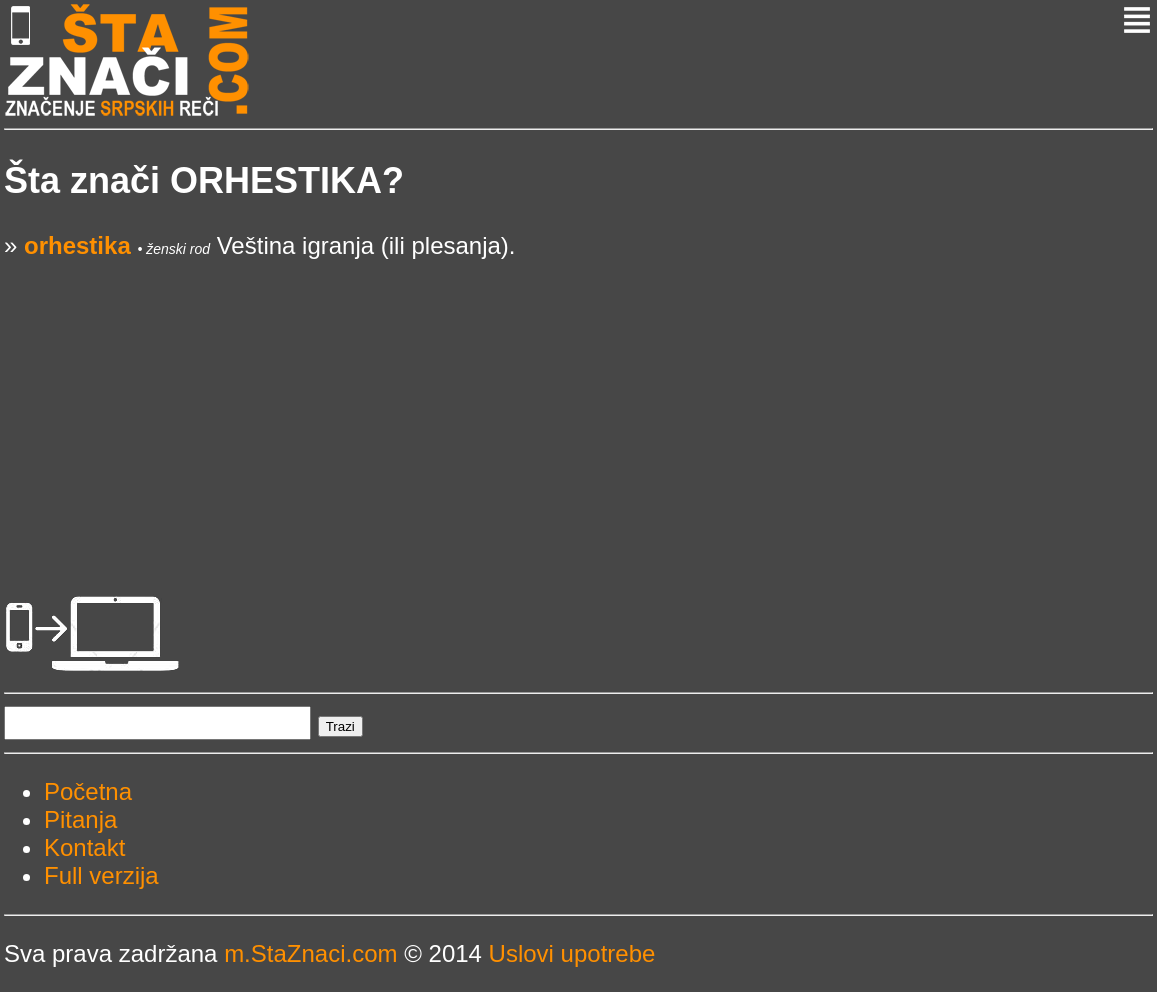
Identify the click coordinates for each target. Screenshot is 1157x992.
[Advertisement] (578, 400)
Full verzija (101, 875)
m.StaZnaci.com (310, 953)
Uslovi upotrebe (572, 953)
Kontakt (84, 847)
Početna (88, 791)
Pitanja (80, 819)
